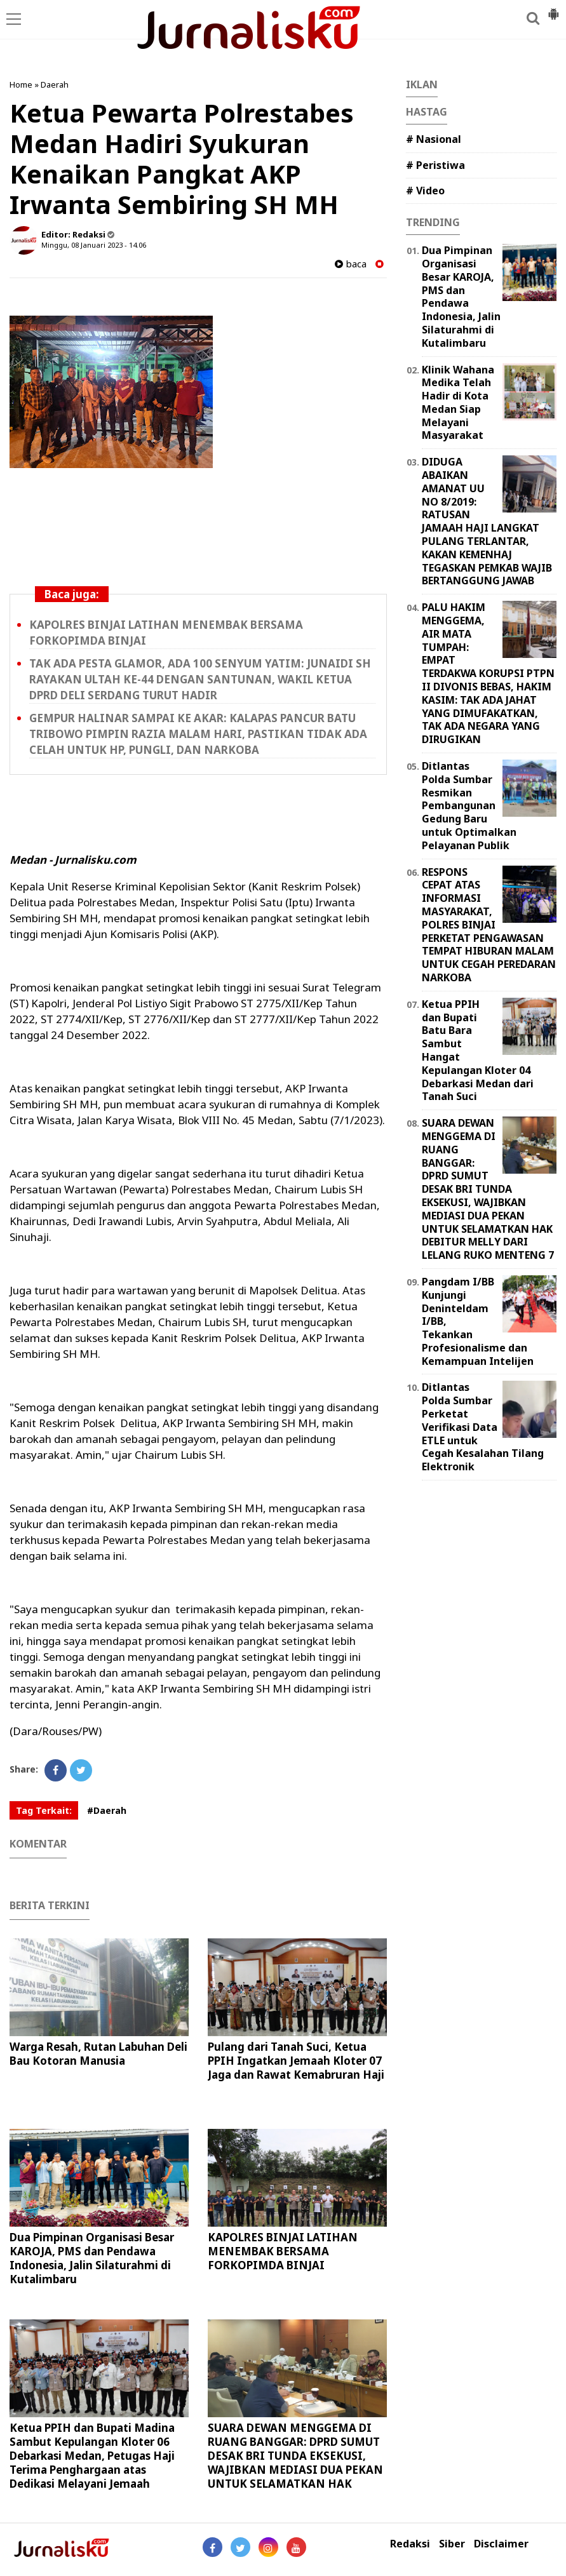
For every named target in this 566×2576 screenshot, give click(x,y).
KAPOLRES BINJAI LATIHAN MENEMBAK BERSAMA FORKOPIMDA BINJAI (283, 2251)
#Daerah (106, 1810)
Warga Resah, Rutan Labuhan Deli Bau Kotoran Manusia (98, 2053)
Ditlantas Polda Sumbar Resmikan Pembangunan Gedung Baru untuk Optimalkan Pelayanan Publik (469, 805)
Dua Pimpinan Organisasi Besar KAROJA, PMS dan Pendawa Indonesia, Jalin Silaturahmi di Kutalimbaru (92, 2258)
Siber (452, 2544)
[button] (553, 9)
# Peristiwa (435, 165)
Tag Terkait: (44, 1810)
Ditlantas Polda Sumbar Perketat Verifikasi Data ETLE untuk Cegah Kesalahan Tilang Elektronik (483, 1426)
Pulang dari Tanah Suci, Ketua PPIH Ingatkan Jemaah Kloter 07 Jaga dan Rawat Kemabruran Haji (296, 2060)
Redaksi (410, 2544)
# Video (425, 191)
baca (351, 263)
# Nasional (433, 139)
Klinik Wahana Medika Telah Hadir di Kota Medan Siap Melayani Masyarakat (458, 403)
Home (21, 84)
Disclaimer (501, 2544)
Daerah (55, 84)
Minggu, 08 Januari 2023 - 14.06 (93, 245)
